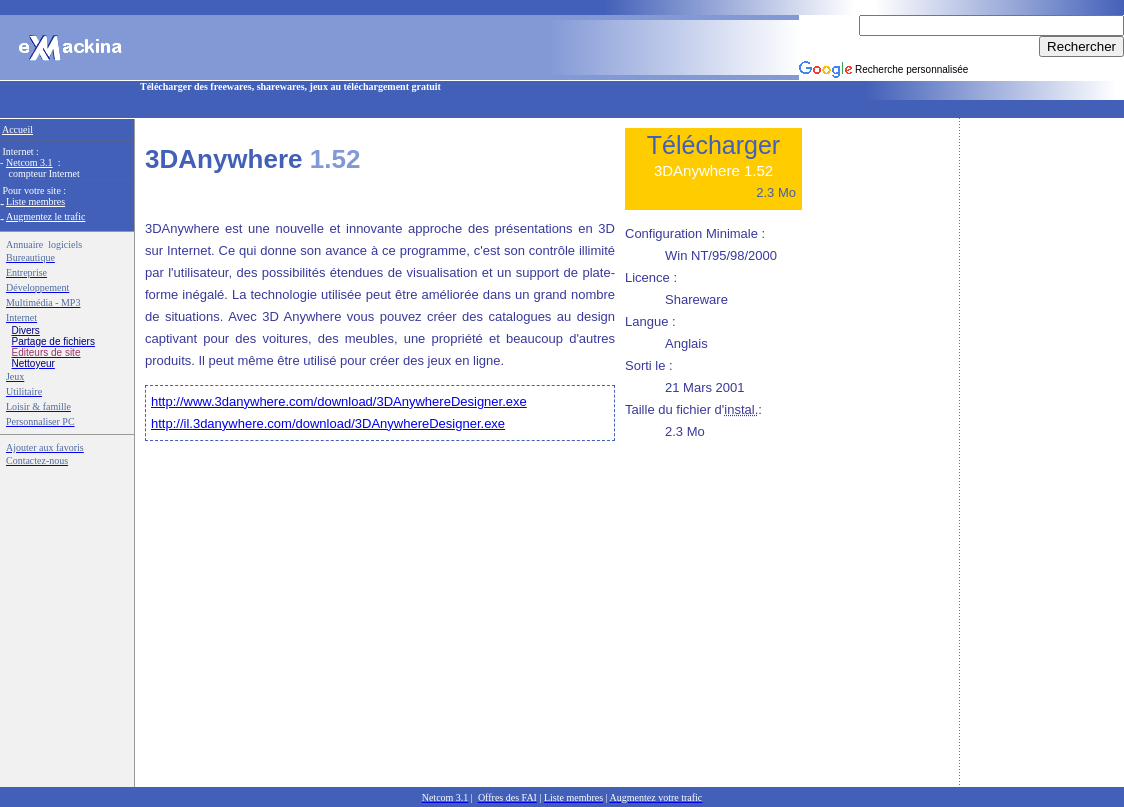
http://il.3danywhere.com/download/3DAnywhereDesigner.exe (328, 423)
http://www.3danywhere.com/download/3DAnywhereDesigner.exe (339, 401)
